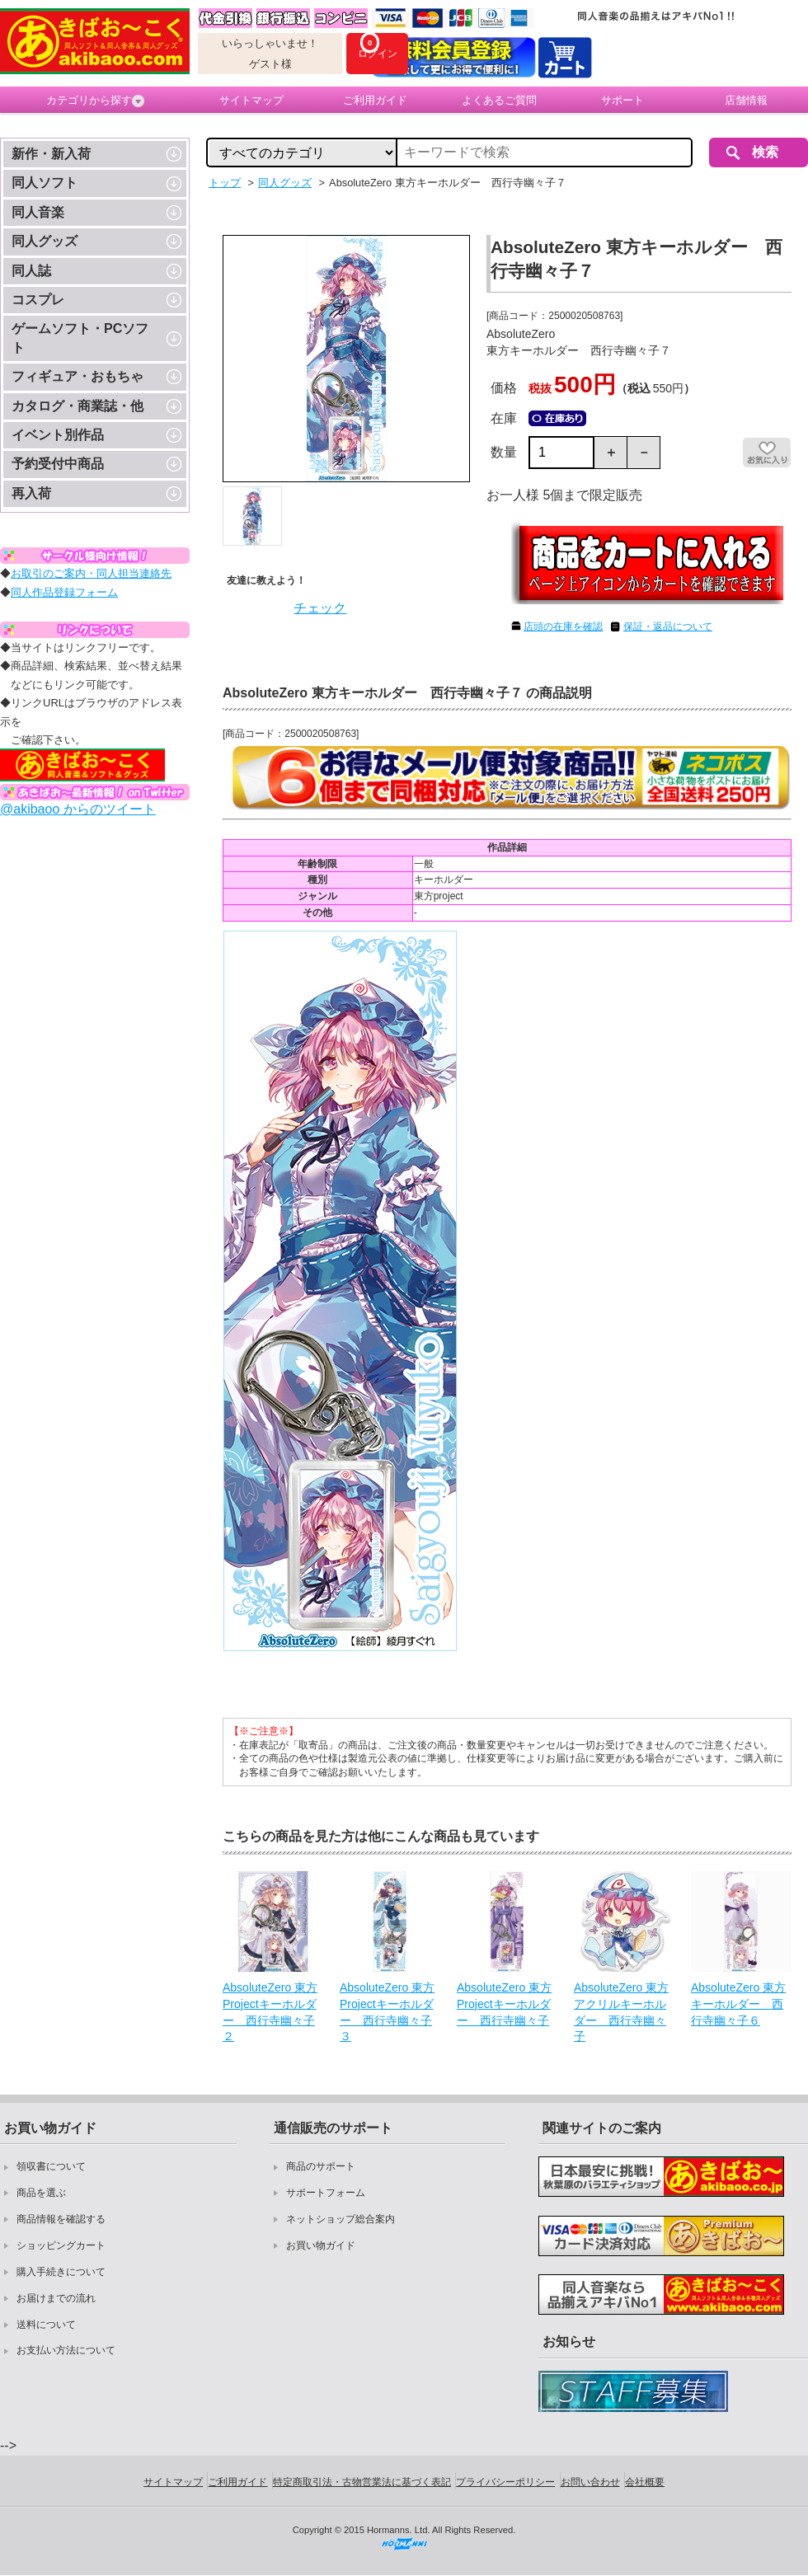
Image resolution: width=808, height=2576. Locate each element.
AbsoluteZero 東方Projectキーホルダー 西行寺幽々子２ (270, 2012)
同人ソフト (45, 183)
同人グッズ (45, 241)
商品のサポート (320, 2166)
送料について (46, 2324)
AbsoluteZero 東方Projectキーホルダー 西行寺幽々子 (504, 2003)
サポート (622, 100)
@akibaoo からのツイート (78, 809)
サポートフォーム (325, 2192)
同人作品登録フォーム (64, 592)
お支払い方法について (65, 2350)
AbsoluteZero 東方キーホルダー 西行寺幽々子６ (738, 2003)
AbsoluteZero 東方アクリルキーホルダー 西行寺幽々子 (621, 2012)
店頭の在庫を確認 (563, 626)
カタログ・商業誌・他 (77, 406)
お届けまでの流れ (56, 2298)
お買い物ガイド (320, 2245)
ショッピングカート (61, 2245)
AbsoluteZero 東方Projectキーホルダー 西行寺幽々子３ (387, 2012)
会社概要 (645, 2482)
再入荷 (31, 493)
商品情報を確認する (61, 2219)
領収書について (51, 2166)
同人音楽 (38, 212)
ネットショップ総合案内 (340, 2219)
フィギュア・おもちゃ (77, 376)
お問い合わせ (590, 2482)
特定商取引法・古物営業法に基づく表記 (362, 2482)
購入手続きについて (61, 2272)
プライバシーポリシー (505, 2482)
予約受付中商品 (58, 464)
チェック (320, 608)
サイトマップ (251, 100)
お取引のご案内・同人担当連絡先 (91, 573)
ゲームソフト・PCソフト (80, 337)
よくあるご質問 (499, 100)
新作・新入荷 (51, 154)
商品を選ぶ (41, 2192)
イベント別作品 (58, 435)
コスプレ (38, 300)
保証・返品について (667, 626)
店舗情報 (746, 100)
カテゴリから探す (95, 100)
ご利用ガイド (375, 100)
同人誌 (31, 271)
